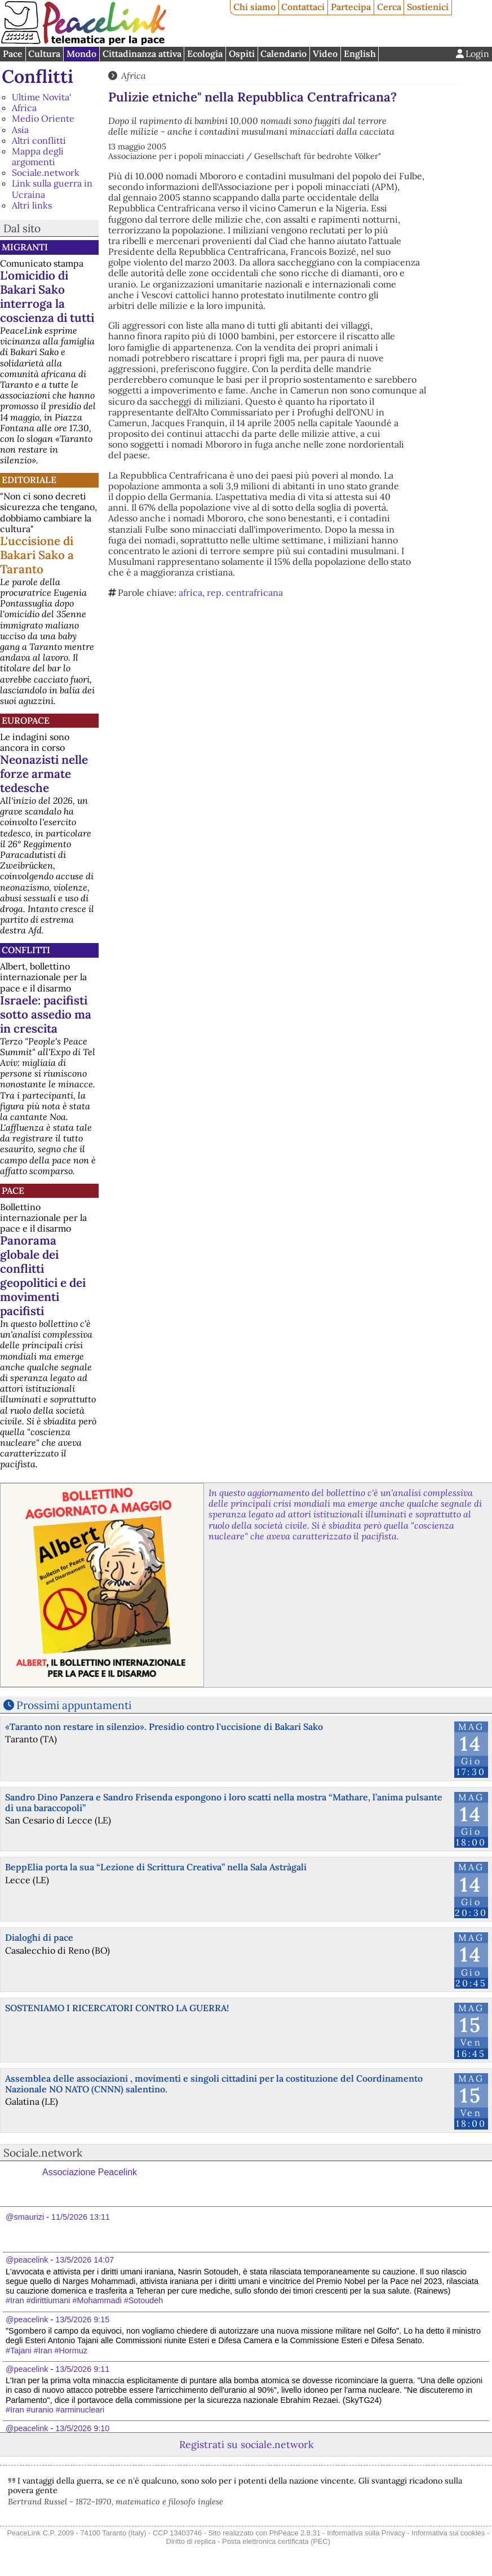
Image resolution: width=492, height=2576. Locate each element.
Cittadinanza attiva (142, 53)
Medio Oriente (43, 118)
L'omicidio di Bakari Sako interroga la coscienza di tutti (47, 296)
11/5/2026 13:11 (80, 2216)
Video (325, 53)
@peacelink (27, 2259)
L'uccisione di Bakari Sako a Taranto (37, 555)
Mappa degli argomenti (38, 156)
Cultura (44, 53)
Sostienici (428, 6)
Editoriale (29, 479)
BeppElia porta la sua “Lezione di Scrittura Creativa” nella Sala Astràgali (156, 1867)
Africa (24, 107)
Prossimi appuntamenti (73, 1705)
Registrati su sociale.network (246, 2444)
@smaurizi (25, 2216)
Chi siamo (254, 6)
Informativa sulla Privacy (366, 2533)
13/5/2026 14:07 (84, 2259)
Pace (13, 53)
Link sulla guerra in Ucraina (52, 189)
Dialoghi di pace (39, 1937)
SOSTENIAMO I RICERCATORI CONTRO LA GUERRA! (117, 2007)
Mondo (81, 53)
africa (190, 592)
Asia (20, 129)
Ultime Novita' (41, 97)
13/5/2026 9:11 (82, 2369)
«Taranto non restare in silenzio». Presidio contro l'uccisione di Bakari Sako (164, 1726)
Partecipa (351, 6)
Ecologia (205, 53)
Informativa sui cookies (448, 2533)
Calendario (283, 53)
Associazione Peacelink (89, 2172)
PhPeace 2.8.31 (295, 2533)
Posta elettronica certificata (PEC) (276, 2541)
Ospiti (242, 53)
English (360, 53)
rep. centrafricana (245, 592)
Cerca (389, 6)
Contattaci (303, 6)
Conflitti (37, 76)
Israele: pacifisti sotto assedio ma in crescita (45, 1014)
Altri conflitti (39, 140)
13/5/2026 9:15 (82, 2319)
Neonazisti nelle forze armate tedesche (44, 773)
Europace (26, 720)
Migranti (25, 247)
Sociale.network (45, 172)
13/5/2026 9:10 (82, 2428)
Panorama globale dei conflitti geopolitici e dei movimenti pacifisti (43, 1275)
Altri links (32, 205)
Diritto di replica (191, 2541)
